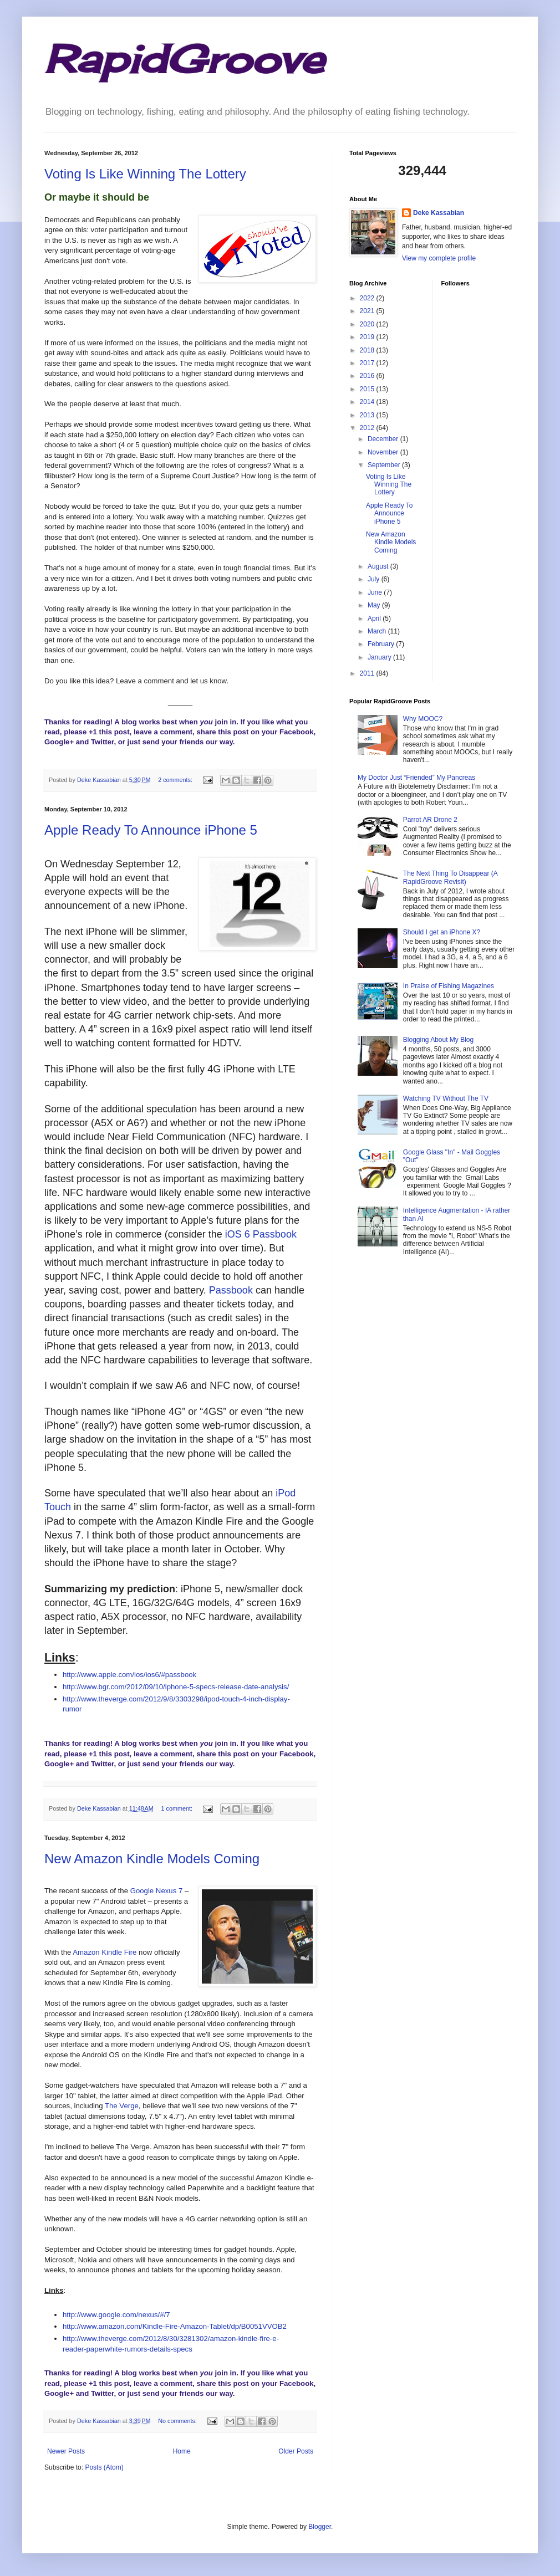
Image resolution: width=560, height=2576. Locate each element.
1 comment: (177, 1808)
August (379, 566)
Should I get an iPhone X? (441, 932)
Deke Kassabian (438, 213)
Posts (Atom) (104, 2467)
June (376, 592)
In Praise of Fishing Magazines (448, 986)
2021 (368, 311)
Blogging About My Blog (438, 1040)
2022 (368, 298)
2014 (368, 402)
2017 (368, 363)
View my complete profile (439, 258)
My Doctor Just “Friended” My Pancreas (416, 777)
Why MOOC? (422, 719)
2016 (368, 376)
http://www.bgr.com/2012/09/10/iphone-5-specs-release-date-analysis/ (176, 1687)
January (380, 657)
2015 (368, 389)
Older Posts (295, 2451)
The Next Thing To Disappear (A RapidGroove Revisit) (450, 877)
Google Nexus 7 (156, 1891)
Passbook (231, 1290)
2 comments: (176, 779)
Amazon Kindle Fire (104, 1952)
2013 (368, 415)
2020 (368, 324)
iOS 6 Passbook (261, 1234)
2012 (368, 428)
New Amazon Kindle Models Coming (151, 1858)
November (384, 452)
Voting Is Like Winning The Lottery (145, 173)
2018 (368, 350)
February (382, 644)
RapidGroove (184, 59)
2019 (368, 337)
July (374, 579)
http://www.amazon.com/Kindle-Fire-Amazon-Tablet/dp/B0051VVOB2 (175, 2326)
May (375, 605)
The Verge (122, 2106)
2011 (368, 673)
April (375, 618)
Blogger (319, 2527)
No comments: (178, 2420)
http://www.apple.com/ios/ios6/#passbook (129, 1674)
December (384, 439)
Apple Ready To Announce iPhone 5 (150, 829)
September (385, 465)
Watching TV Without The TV (445, 1098)
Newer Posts (66, 2451)
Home (182, 2451)
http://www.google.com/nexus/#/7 (116, 2315)
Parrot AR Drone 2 (430, 820)
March (378, 631)
